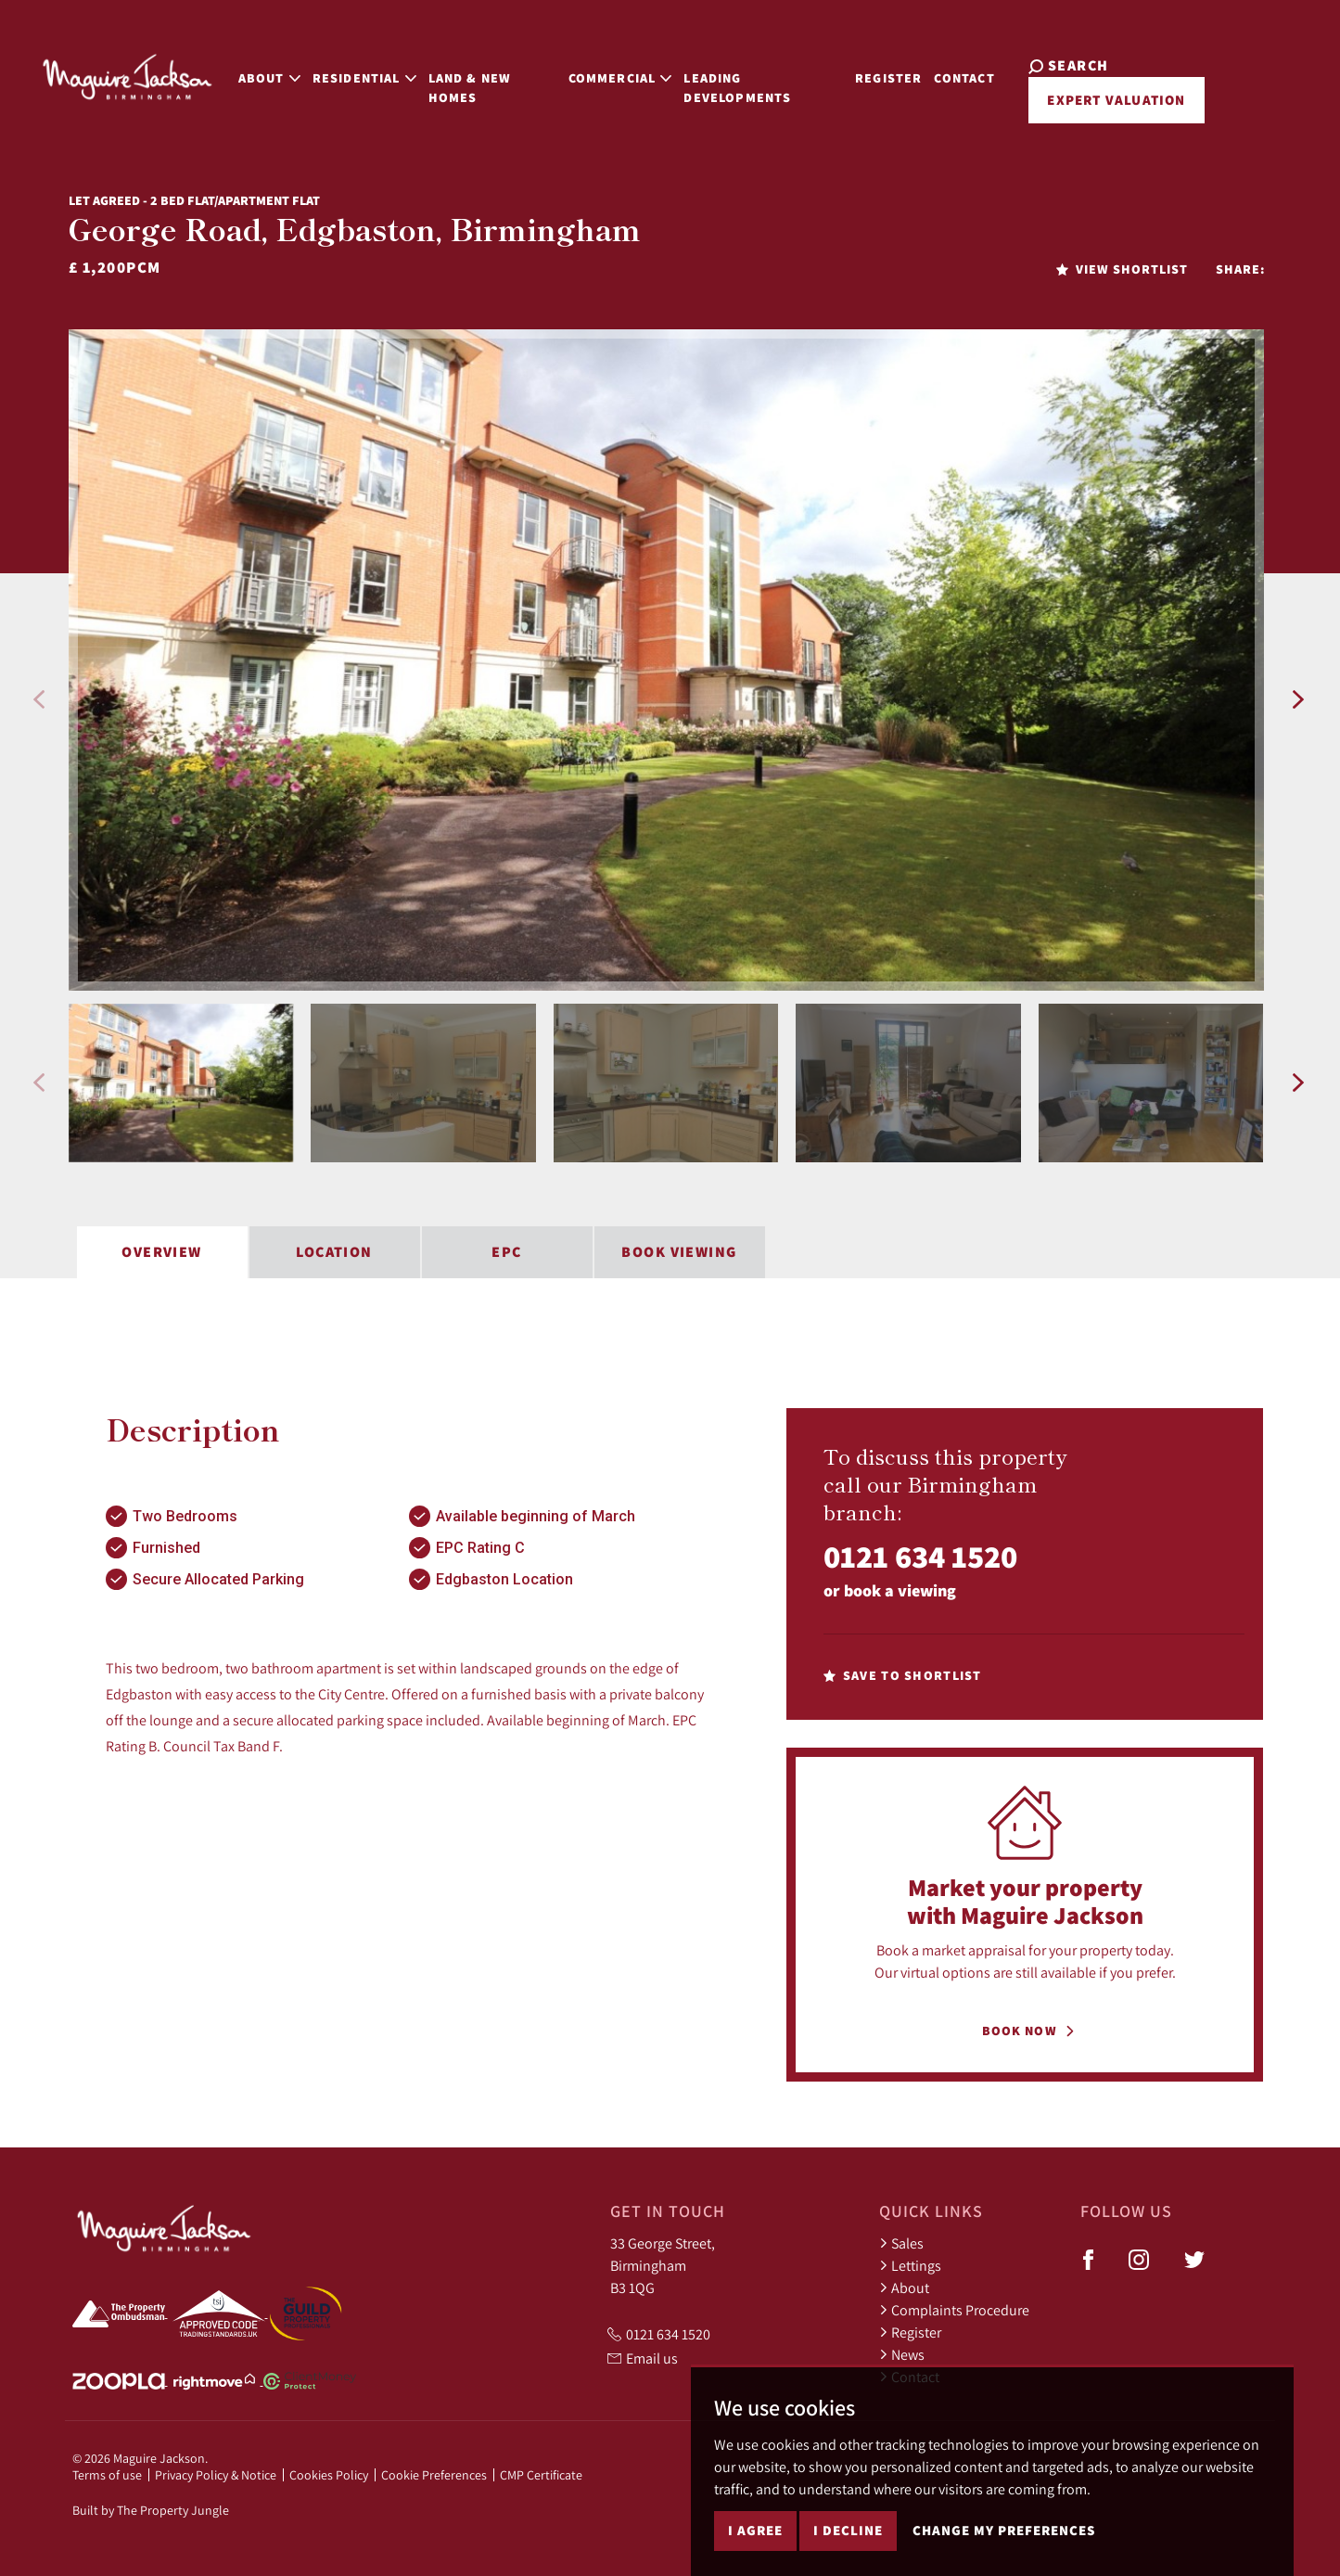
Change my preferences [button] (1003, 2530)
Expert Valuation (1114, 100)
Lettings (910, 2265)
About (904, 2287)
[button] (38, 699)
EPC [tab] (506, 1252)
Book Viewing (678, 1252)
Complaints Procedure (954, 2309)
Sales (901, 2243)
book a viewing (900, 1590)
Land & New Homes (465, 86)
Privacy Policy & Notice (215, 2475)
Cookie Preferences (434, 2475)
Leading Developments (735, 86)
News (902, 2354)
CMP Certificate (541, 2475)
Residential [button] (360, 76)
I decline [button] (848, 2530)
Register (889, 76)
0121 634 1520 (920, 1556)
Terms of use (107, 2475)
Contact (966, 76)
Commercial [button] (618, 76)
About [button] (265, 76)
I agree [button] (755, 2530)
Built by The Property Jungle (150, 2510)
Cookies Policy (328, 2475)
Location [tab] (334, 1252)
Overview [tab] (161, 1252)
